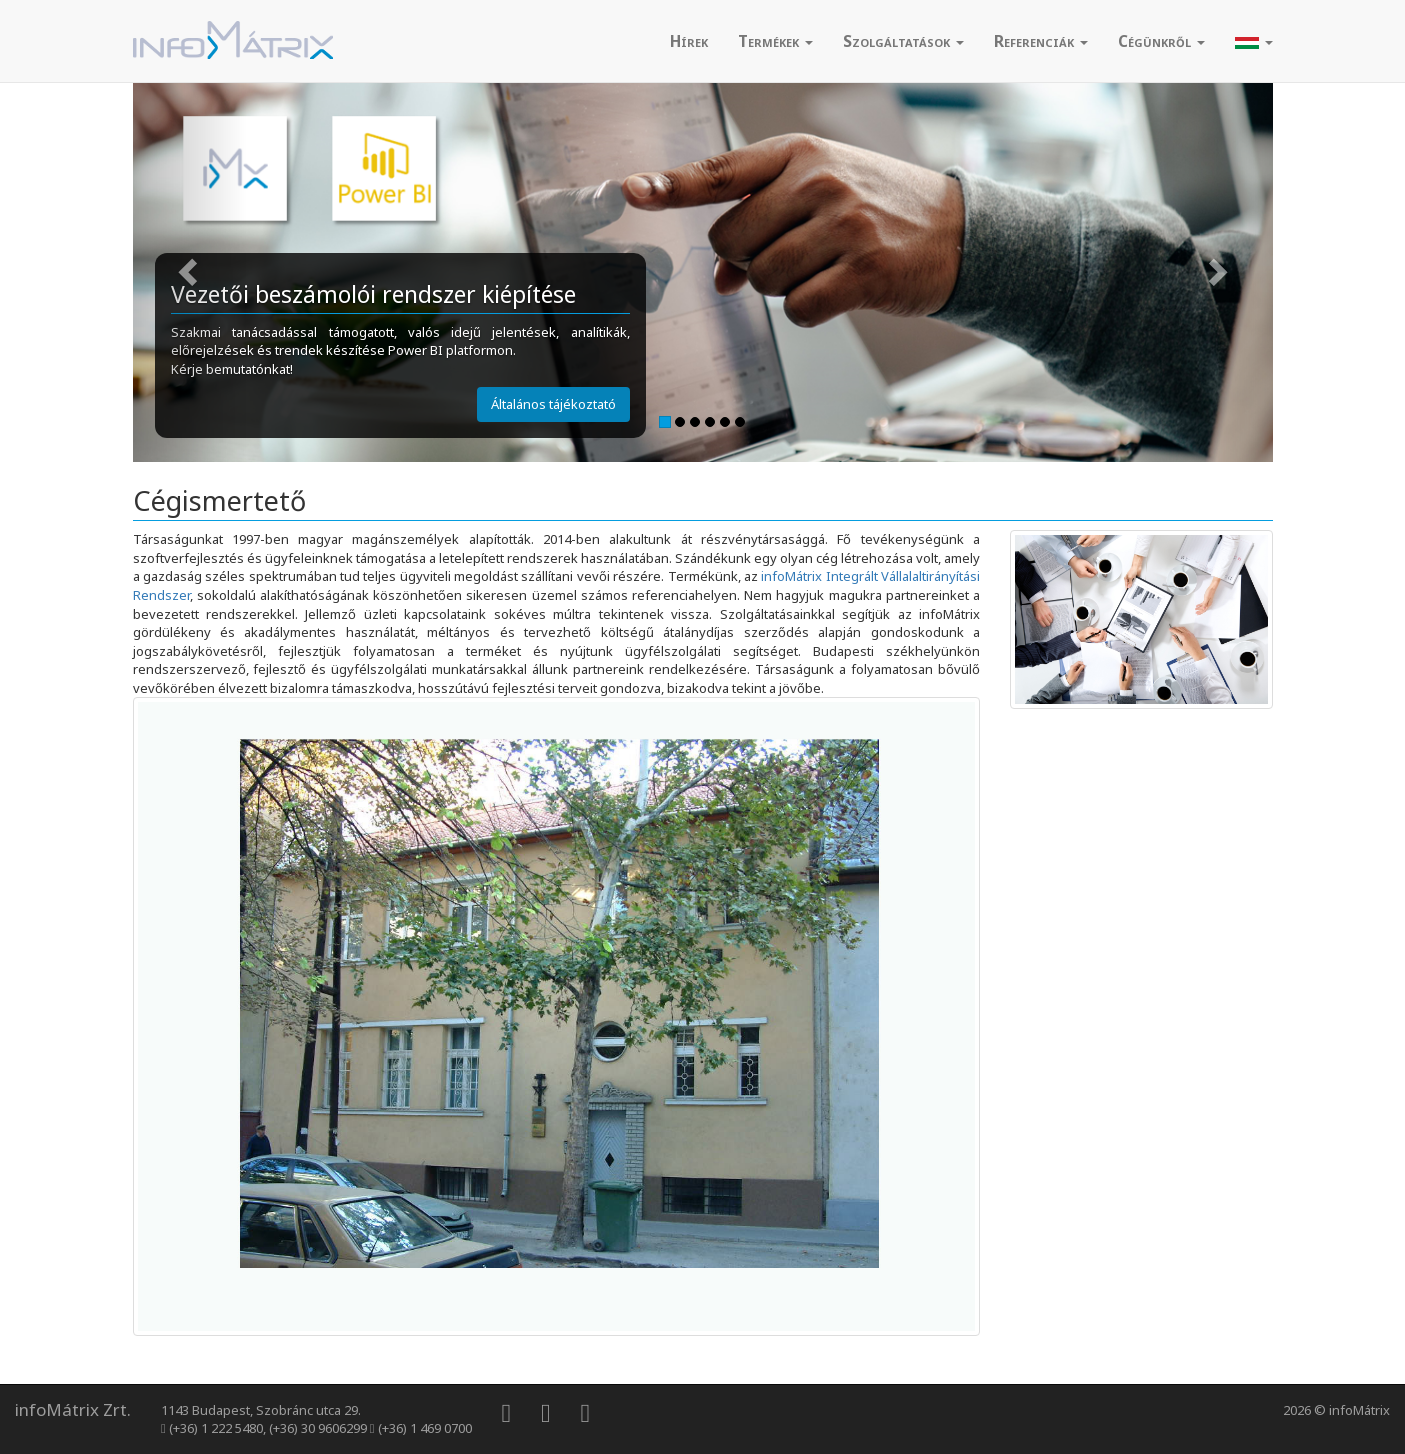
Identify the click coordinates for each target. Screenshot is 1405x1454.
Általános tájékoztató (553, 404)
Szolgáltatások (903, 41)
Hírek (689, 41)
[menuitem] (689, 41)
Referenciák (1041, 41)
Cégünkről (1161, 41)
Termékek (775, 41)
